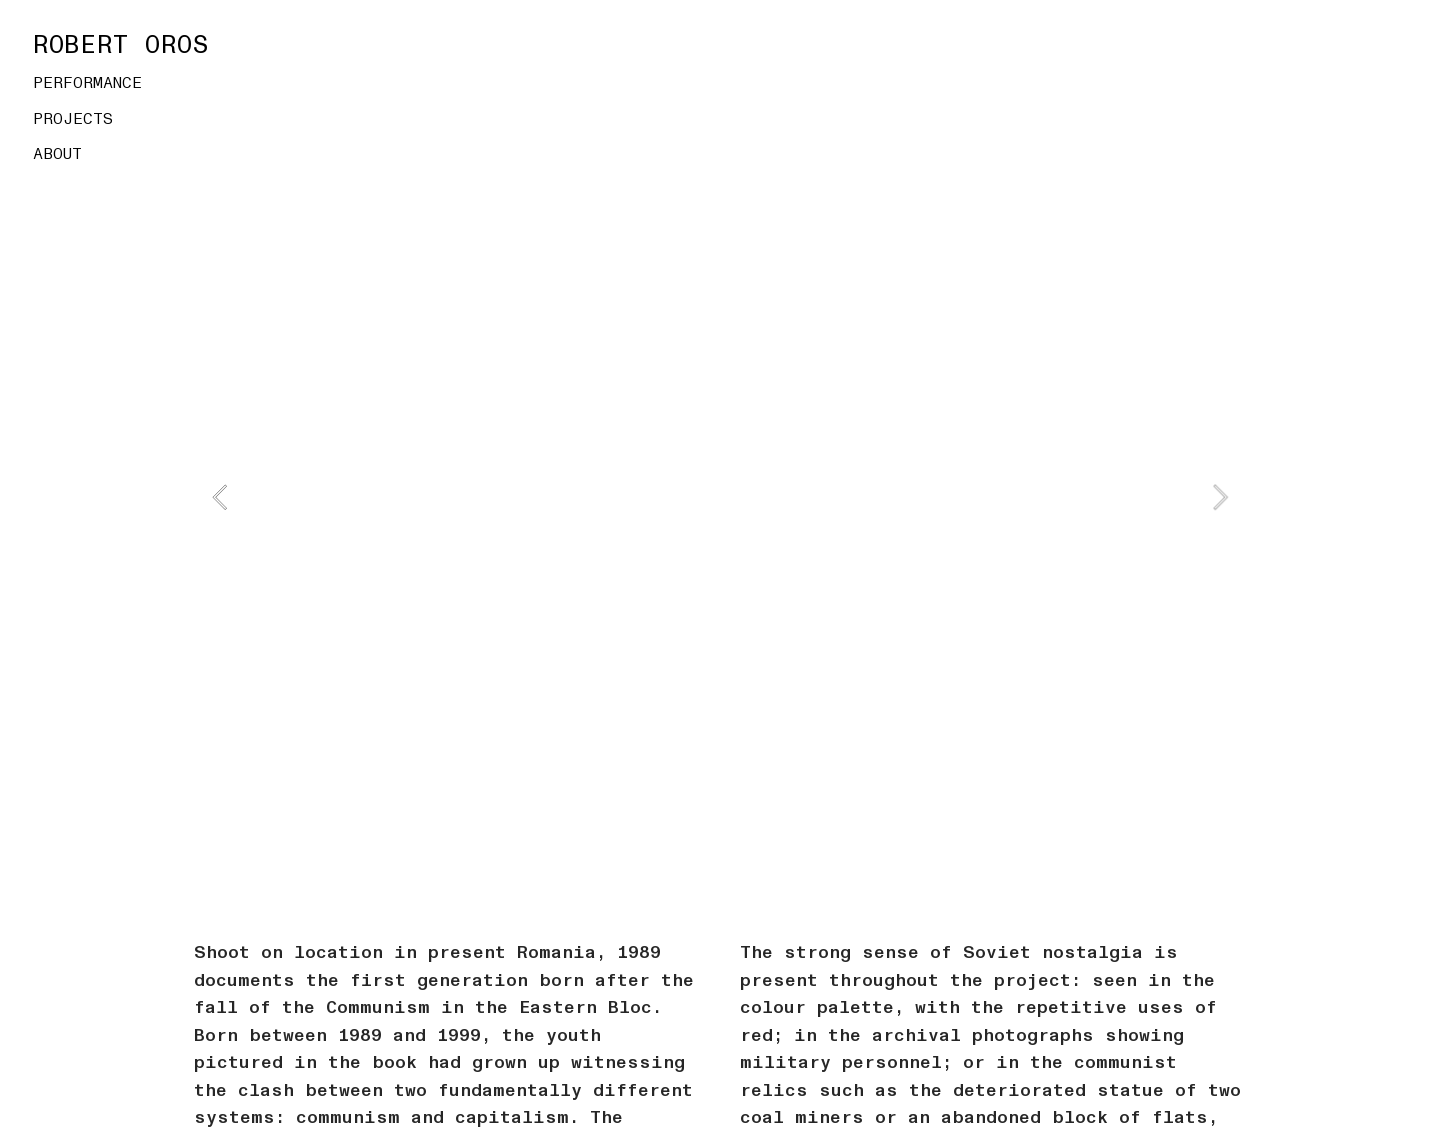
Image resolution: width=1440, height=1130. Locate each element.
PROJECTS (73, 119)
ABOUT (57, 154)
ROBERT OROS (121, 45)
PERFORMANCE (87, 83)
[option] (719, 497)
